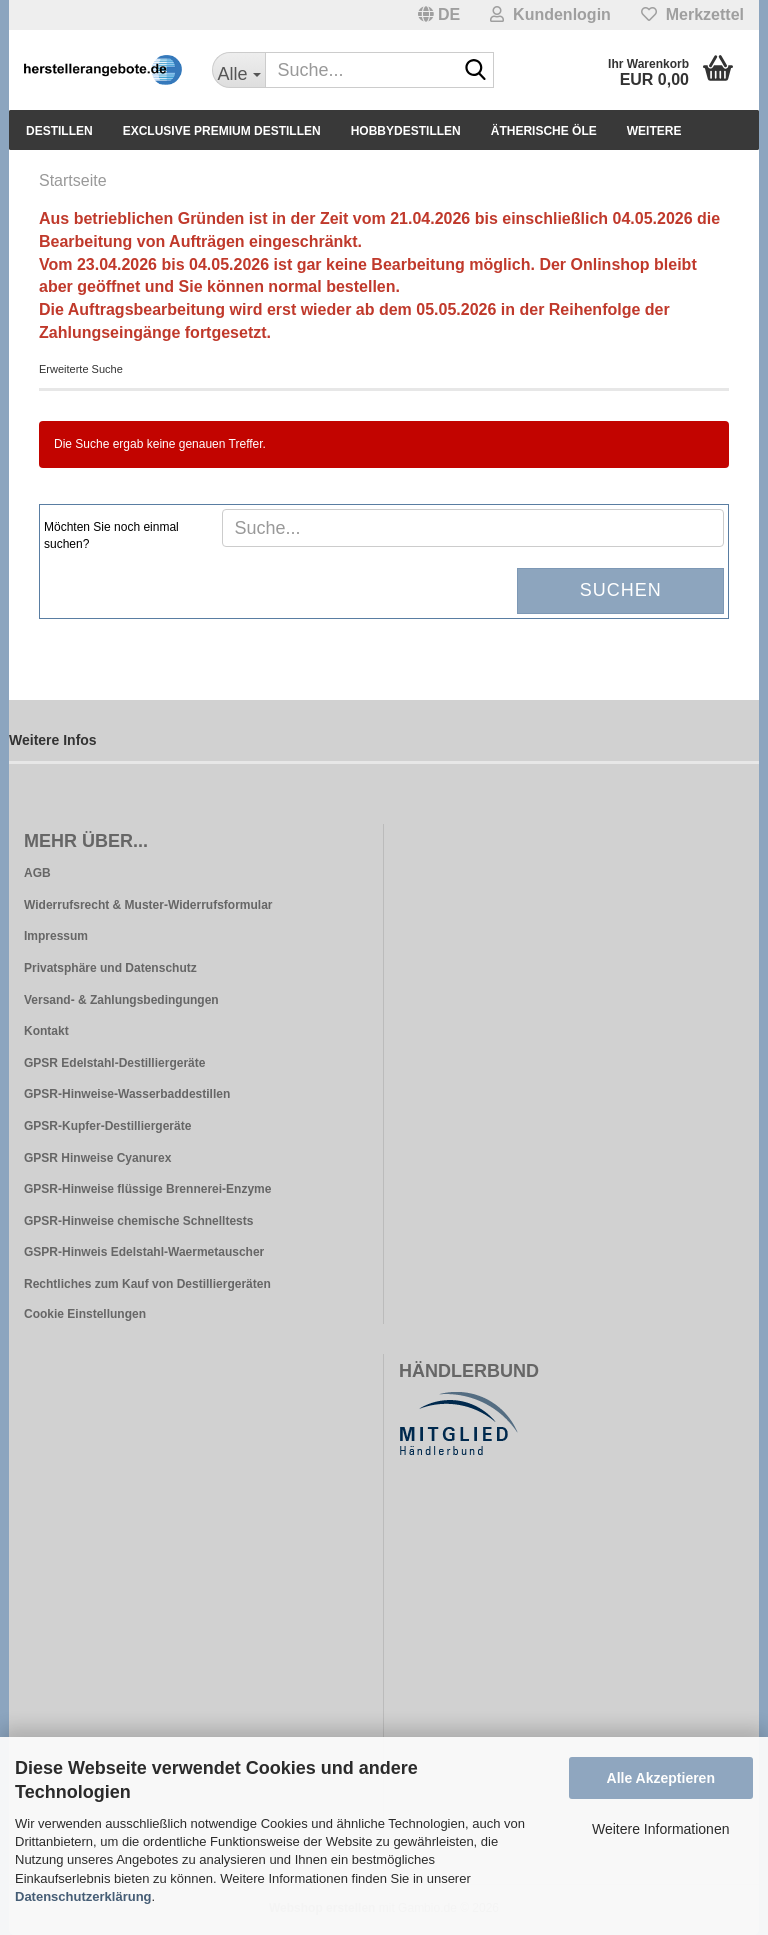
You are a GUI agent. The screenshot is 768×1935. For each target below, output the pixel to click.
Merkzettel (692, 14)
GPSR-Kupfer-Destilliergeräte (107, 1126)
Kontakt (46, 1031)
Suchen (621, 590)
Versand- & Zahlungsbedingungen (121, 1000)
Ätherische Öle (544, 131)
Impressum (56, 936)
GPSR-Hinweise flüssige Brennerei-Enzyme (147, 1189)
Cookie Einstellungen (85, 1314)
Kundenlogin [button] (550, 14)
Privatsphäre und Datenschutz (110, 968)
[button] (439, 15)
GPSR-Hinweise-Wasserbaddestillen (127, 1094)
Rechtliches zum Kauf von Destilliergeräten (147, 1284)
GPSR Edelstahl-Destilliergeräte (114, 1063)
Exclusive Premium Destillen (222, 131)
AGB (37, 873)
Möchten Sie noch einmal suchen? (111, 535)
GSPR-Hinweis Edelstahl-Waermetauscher (144, 1252)
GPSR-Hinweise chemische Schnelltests (138, 1221)
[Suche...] (238, 70)
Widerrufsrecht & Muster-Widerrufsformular (148, 905)
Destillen (59, 131)
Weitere (654, 131)
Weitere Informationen (660, 1829)
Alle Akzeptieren (661, 1778)
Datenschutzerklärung (83, 1896)
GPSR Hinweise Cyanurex (97, 1158)
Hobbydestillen (406, 131)
